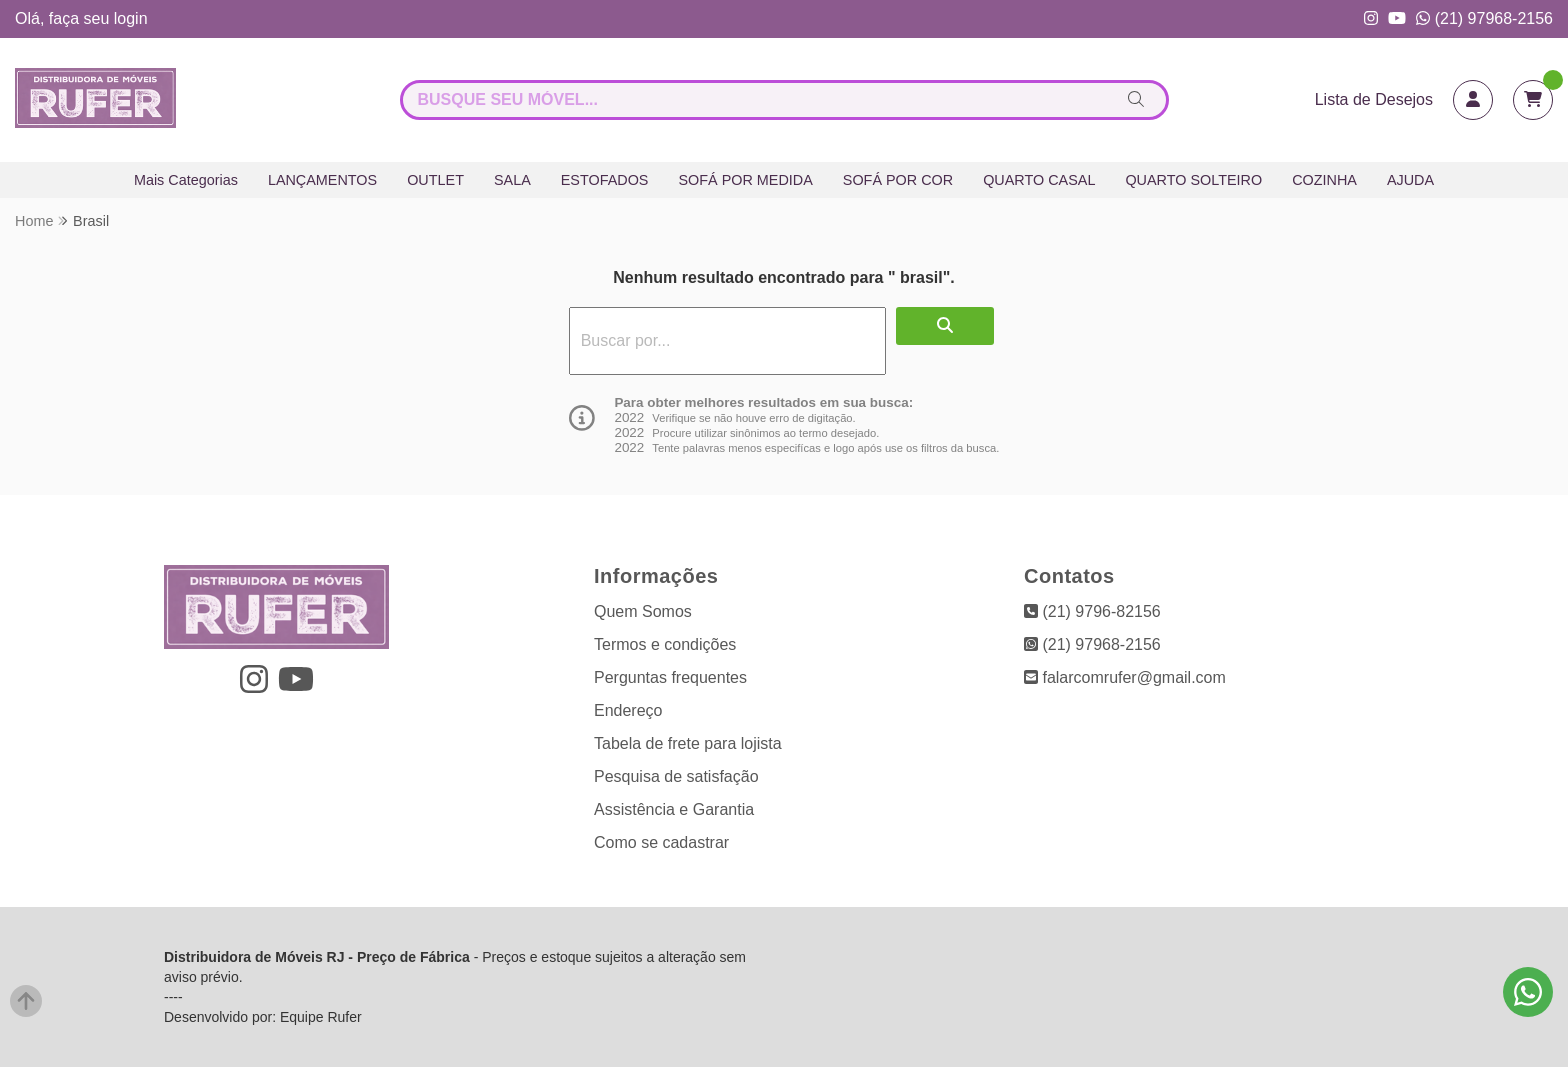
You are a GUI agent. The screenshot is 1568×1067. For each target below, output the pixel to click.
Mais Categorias (186, 180)
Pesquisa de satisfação (676, 776)
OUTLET (435, 180)
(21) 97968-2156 (1484, 18)
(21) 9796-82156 (1092, 611)
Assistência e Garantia (674, 809)
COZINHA (1324, 180)
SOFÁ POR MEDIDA (745, 180)
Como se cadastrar (661, 842)
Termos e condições (665, 644)
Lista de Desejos (1374, 99)
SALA (512, 180)
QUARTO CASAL (1039, 180)
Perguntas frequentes (670, 677)
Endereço (628, 710)
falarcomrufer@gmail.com (1125, 677)
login (131, 18)
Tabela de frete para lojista (688, 743)
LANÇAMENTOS (322, 180)
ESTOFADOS (605, 180)
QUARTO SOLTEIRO (1193, 180)
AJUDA (1410, 180)
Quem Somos (643, 611)
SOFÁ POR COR (898, 180)
